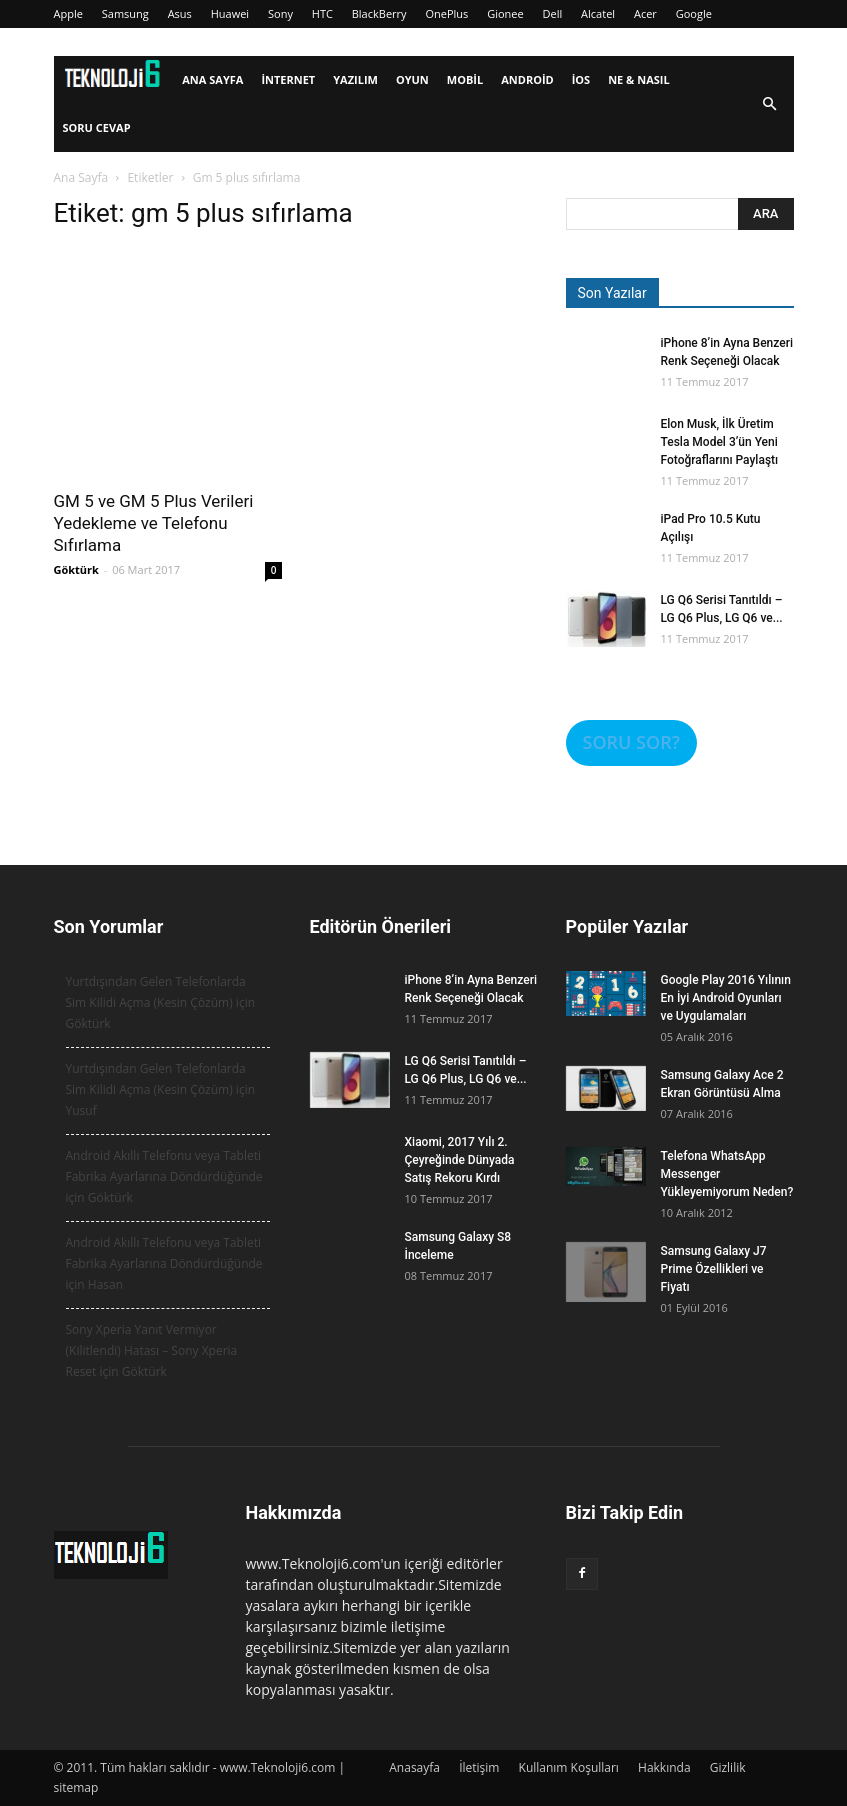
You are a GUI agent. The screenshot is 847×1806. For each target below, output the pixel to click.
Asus (180, 13)
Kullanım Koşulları (569, 1767)
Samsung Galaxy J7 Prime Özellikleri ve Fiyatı (714, 1269)
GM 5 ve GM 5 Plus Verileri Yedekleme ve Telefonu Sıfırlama (154, 523)
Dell (553, 13)
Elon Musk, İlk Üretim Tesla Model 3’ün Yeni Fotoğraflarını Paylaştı (720, 442)
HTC (322, 13)
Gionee (505, 13)
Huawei (230, 13)
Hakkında (664, 1767)
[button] (770, 104)
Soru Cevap (97, 127)
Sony (280, 13)
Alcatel (598, 13)
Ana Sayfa (212, 79)
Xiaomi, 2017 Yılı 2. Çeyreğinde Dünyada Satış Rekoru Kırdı (460, 1160)
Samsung (125, 13)
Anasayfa (414, 1767)
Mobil (465, 79)
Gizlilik (728, 1767)
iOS (581, 79)
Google (694, 13)
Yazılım (355, 79)
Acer (645, 13)
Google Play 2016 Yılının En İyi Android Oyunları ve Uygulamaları (726, 998)
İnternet (288, 79)
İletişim (479, 1767)
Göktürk (76, 569)
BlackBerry (379, 13)
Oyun (412, 79)
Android (527, 79)
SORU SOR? (631, 742)
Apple (68, 13)
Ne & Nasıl (639, 79)
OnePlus (446, 13)
